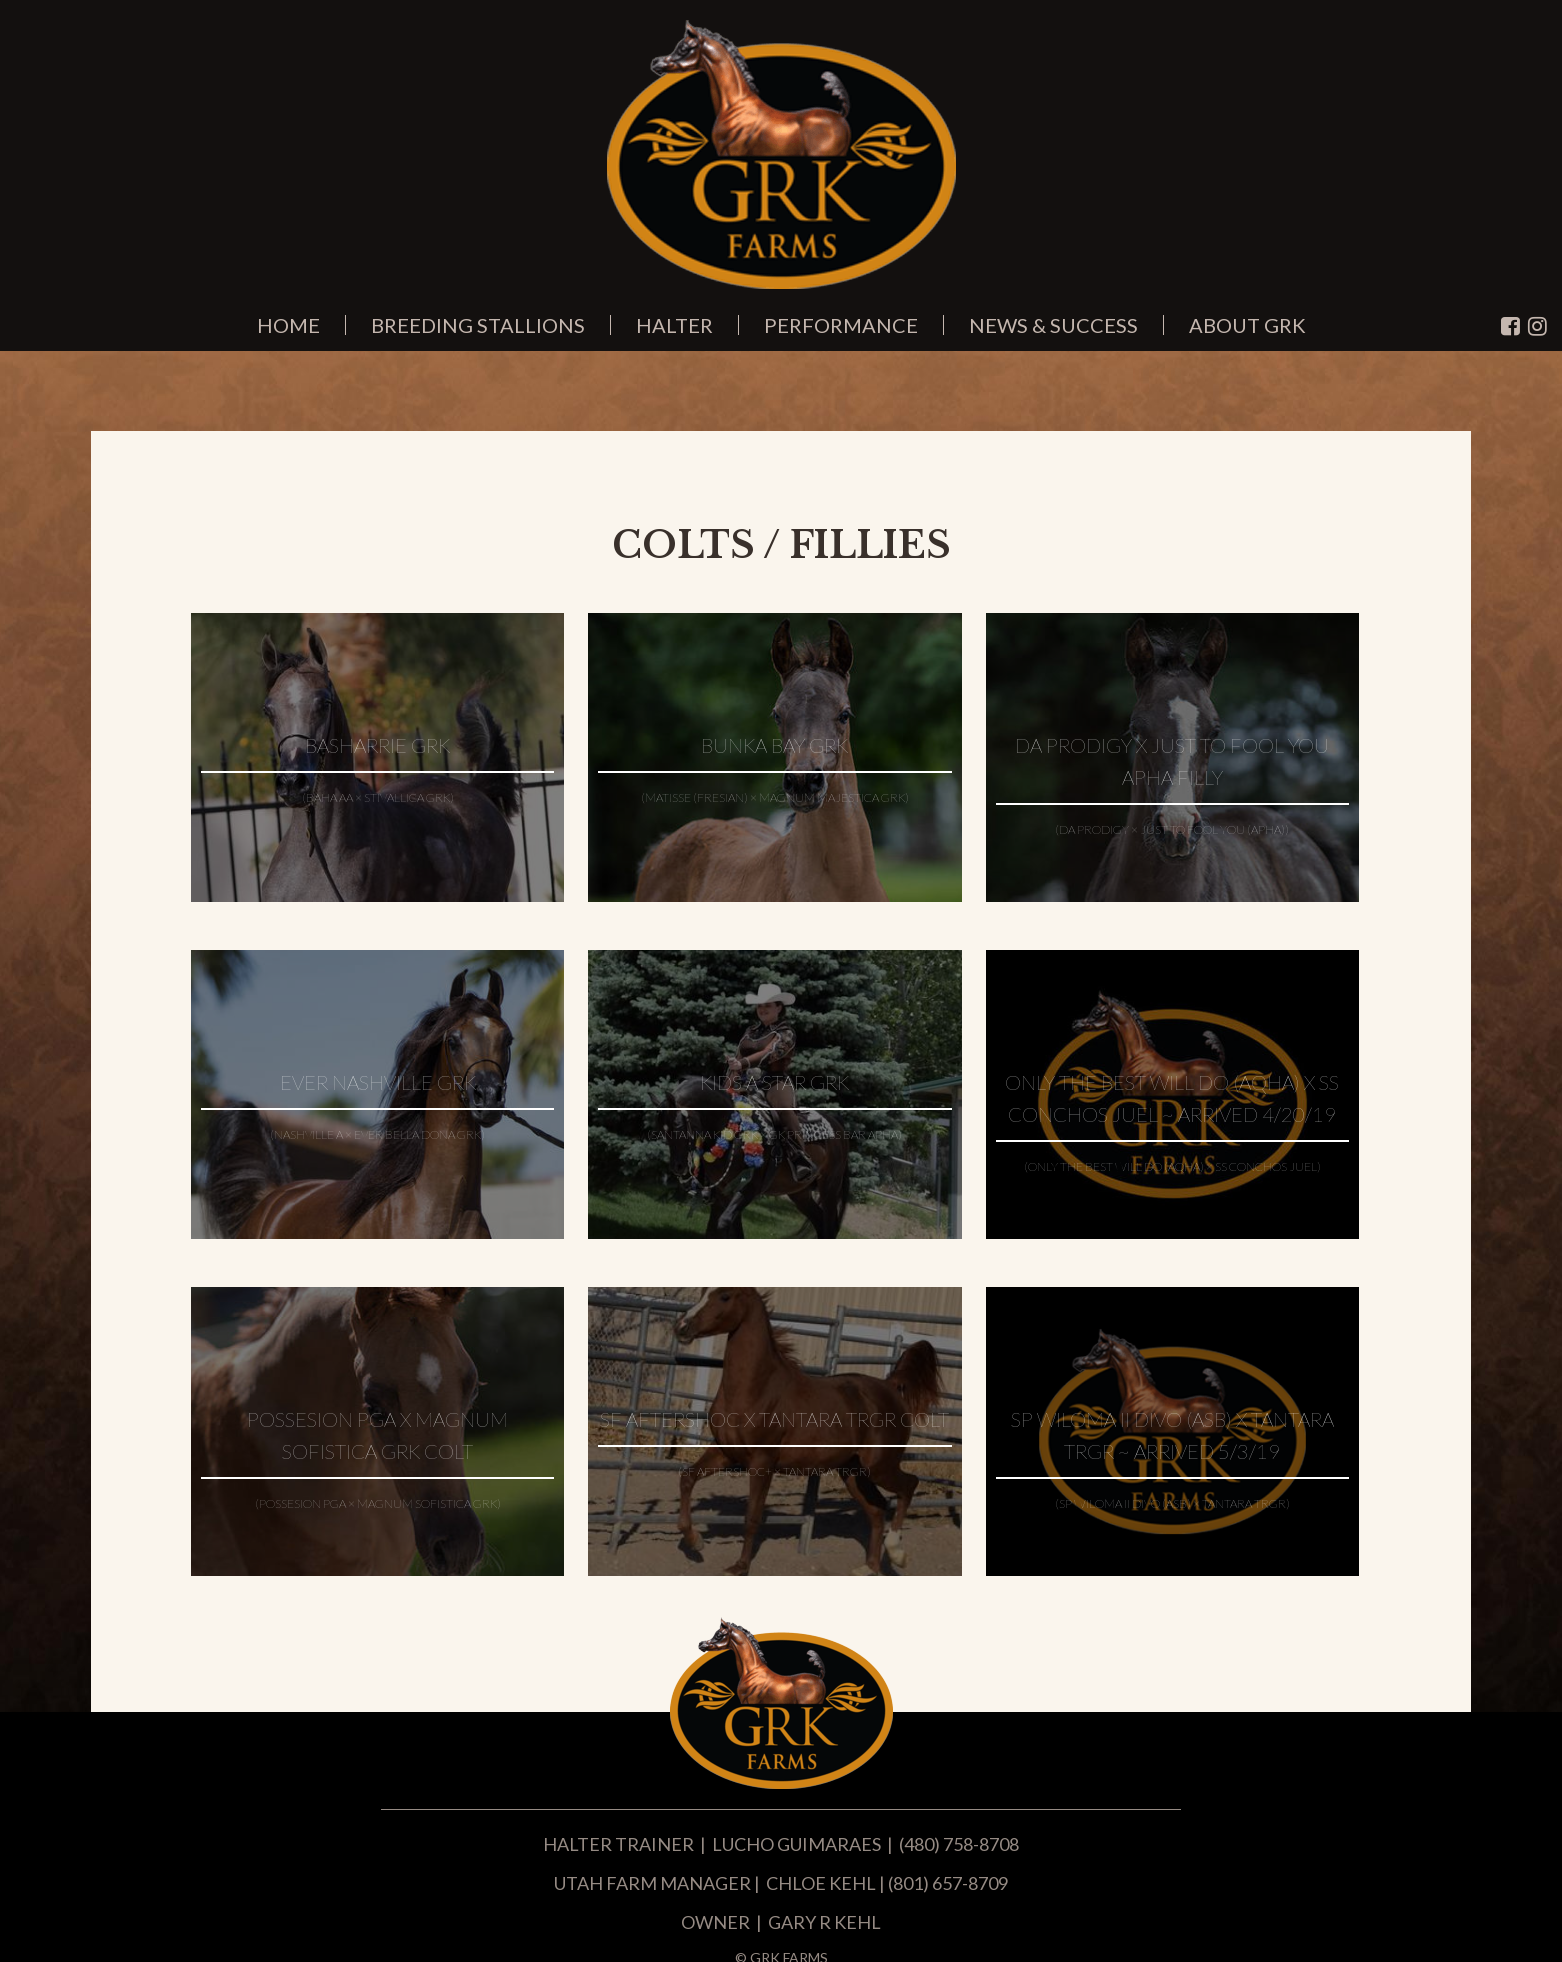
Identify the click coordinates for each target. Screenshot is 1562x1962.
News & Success (1053, 325)
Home (288, 325)
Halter (674, 325)
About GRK (1247, 325)
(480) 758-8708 (959, 1844)
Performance (841, 325)
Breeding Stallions (478, 325)
